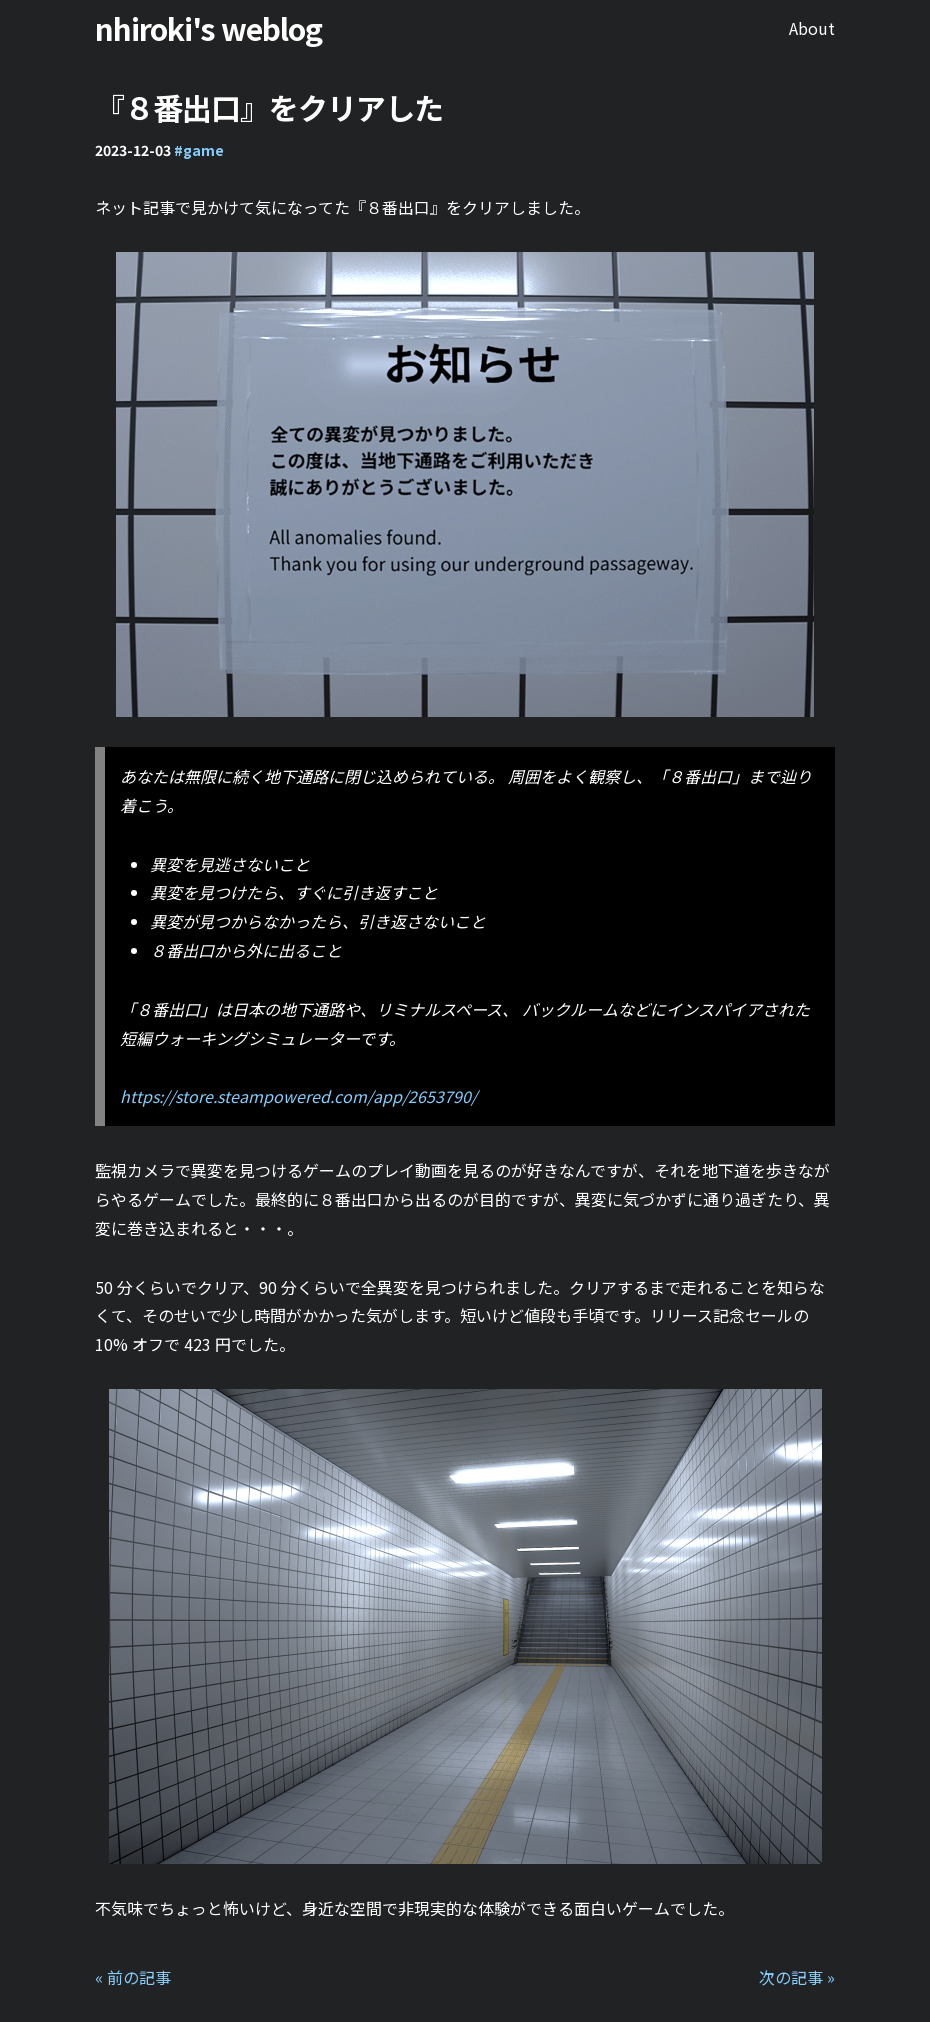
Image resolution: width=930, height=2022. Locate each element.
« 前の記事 (133, 1977)
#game (199, 150)
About (812, 28)
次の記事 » (797, 1977)
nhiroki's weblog (208, 28)
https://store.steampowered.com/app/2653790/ (298, 1096)
